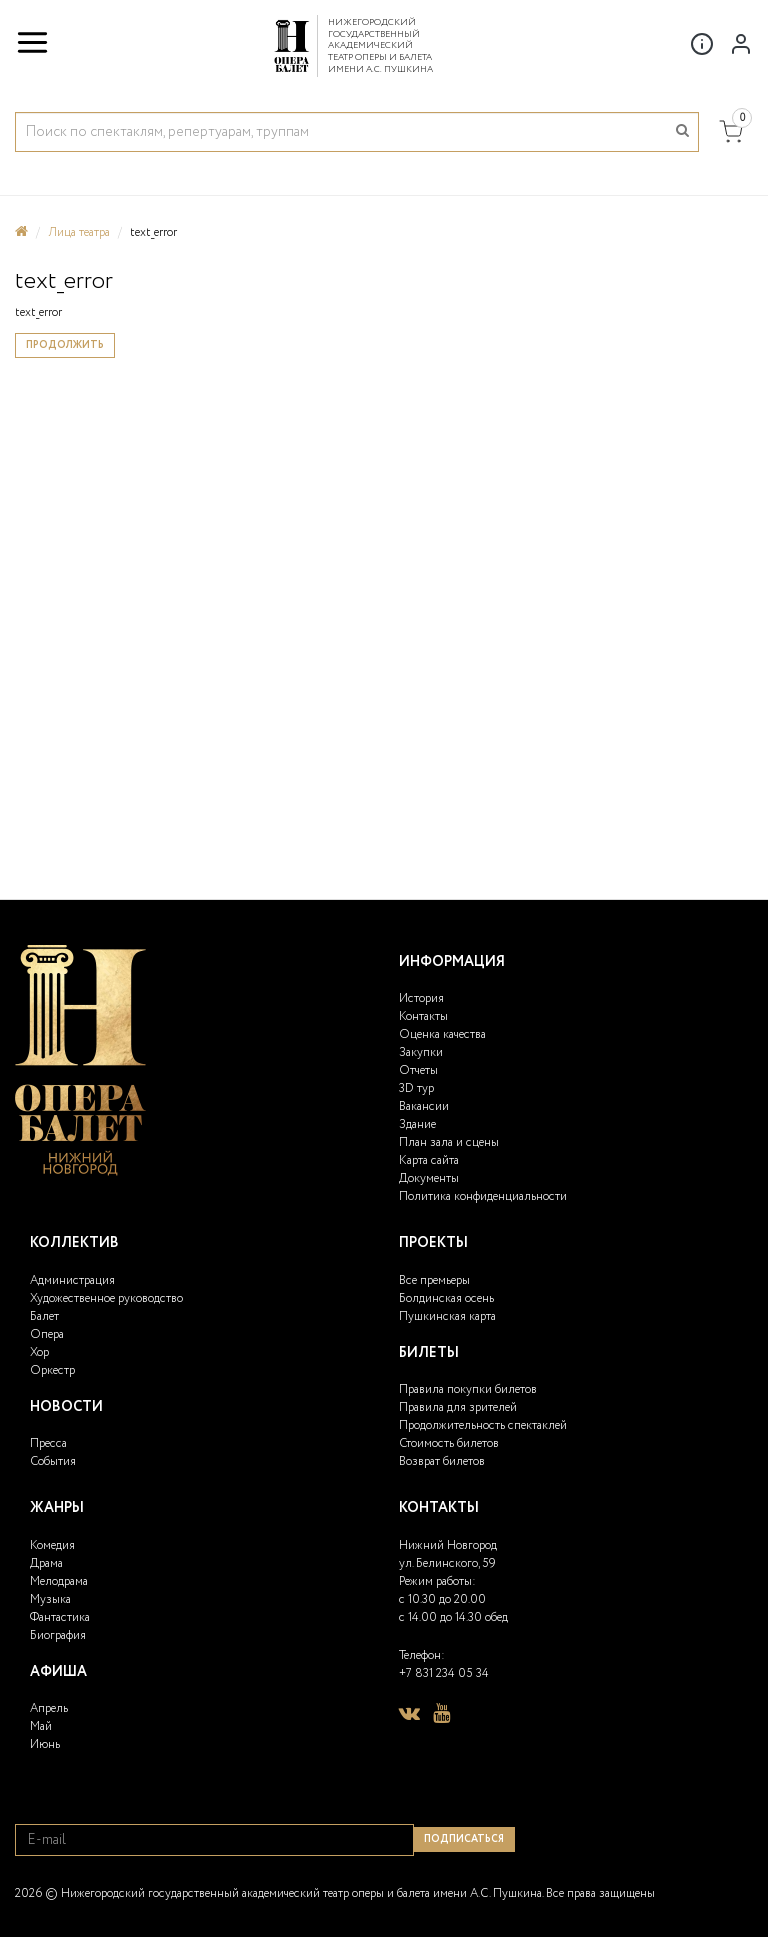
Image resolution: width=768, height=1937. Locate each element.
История (421, 998)
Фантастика (60, 1617)
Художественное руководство (106, 1298)
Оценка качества (442, 1034)
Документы (429, 1178)
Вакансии (424, 1106)
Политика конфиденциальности (483, 1196)
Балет (44, 1316)
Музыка (50, 1599)
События (53, 1461)
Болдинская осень (446, 1298)
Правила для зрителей (458, 1407)
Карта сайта (429, 1160)
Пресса (48, 1443)
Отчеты (418, 1070)
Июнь (45, 1744)
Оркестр (52, 1370)
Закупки (421, 1052)
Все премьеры (434, 1280)
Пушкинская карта (447, 1316)
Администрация (72, 1280)
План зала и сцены (449, 1142)
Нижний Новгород (448, 1545)
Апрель (49, 1708)
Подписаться (464, 1839)
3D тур (416, 1088)
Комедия (52, 1545)
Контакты (423, 1016)
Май (41, 1726)
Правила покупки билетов (468, 1389)
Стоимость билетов (449, 1443)
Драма (46, 1563)
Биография (58, 1635)
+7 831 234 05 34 (444, 1673)
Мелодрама (59, 1581)
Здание (417, 1124)
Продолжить (65, 345)
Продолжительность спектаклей (483, 1425)
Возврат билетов (442, 1461)
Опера (47, 1334)
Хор (39, 1352)
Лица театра (79, 232)
